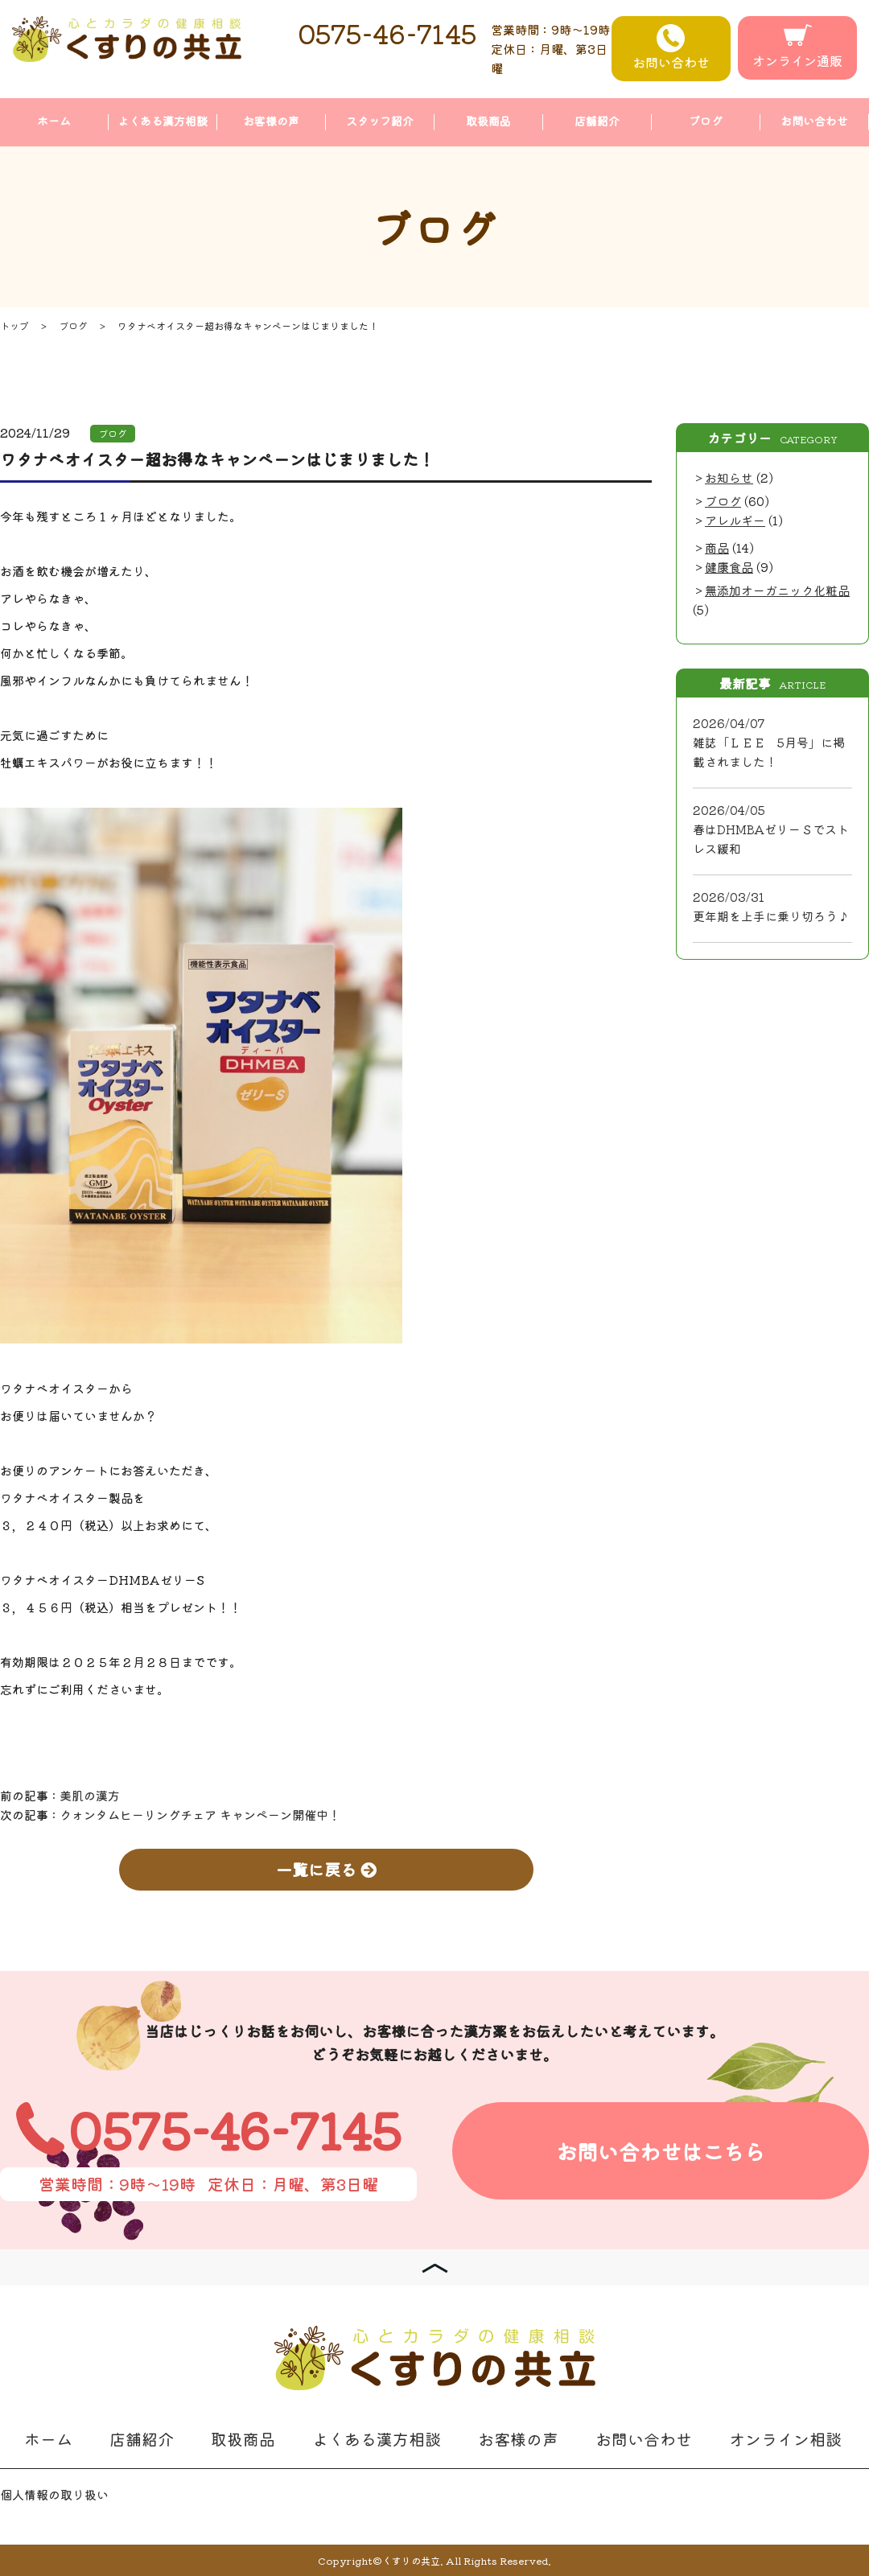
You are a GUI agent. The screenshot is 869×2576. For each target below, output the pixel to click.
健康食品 (729, 566)
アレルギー (735, 520)
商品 (717, 547)
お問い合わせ (671, 48)
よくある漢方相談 (162, 121)
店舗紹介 (597, 121)
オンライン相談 (785, 2438)
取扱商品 (488, 121)
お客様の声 (271, 121)
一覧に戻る (326, 1869)
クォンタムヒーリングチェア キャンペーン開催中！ (200, 1814)
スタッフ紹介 (380, 121)
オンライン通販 (797, 47)
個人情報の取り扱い (54, 2494)
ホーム (54, 121)
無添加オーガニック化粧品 (777, 590)
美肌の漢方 (90, 1795)
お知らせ (729, 477)
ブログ (706, 121)
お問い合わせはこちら (660, 2151)
